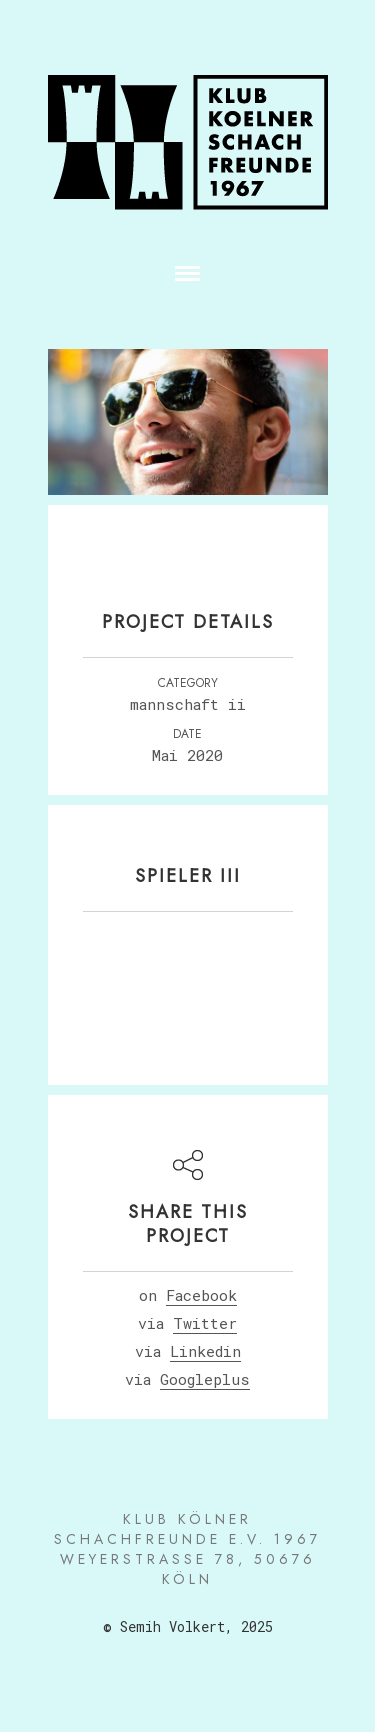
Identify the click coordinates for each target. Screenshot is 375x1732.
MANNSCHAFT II (188, 704)
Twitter (205, 1323)
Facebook (201, 1295)
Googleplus (205, 1379)
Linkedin (205, 1351)
